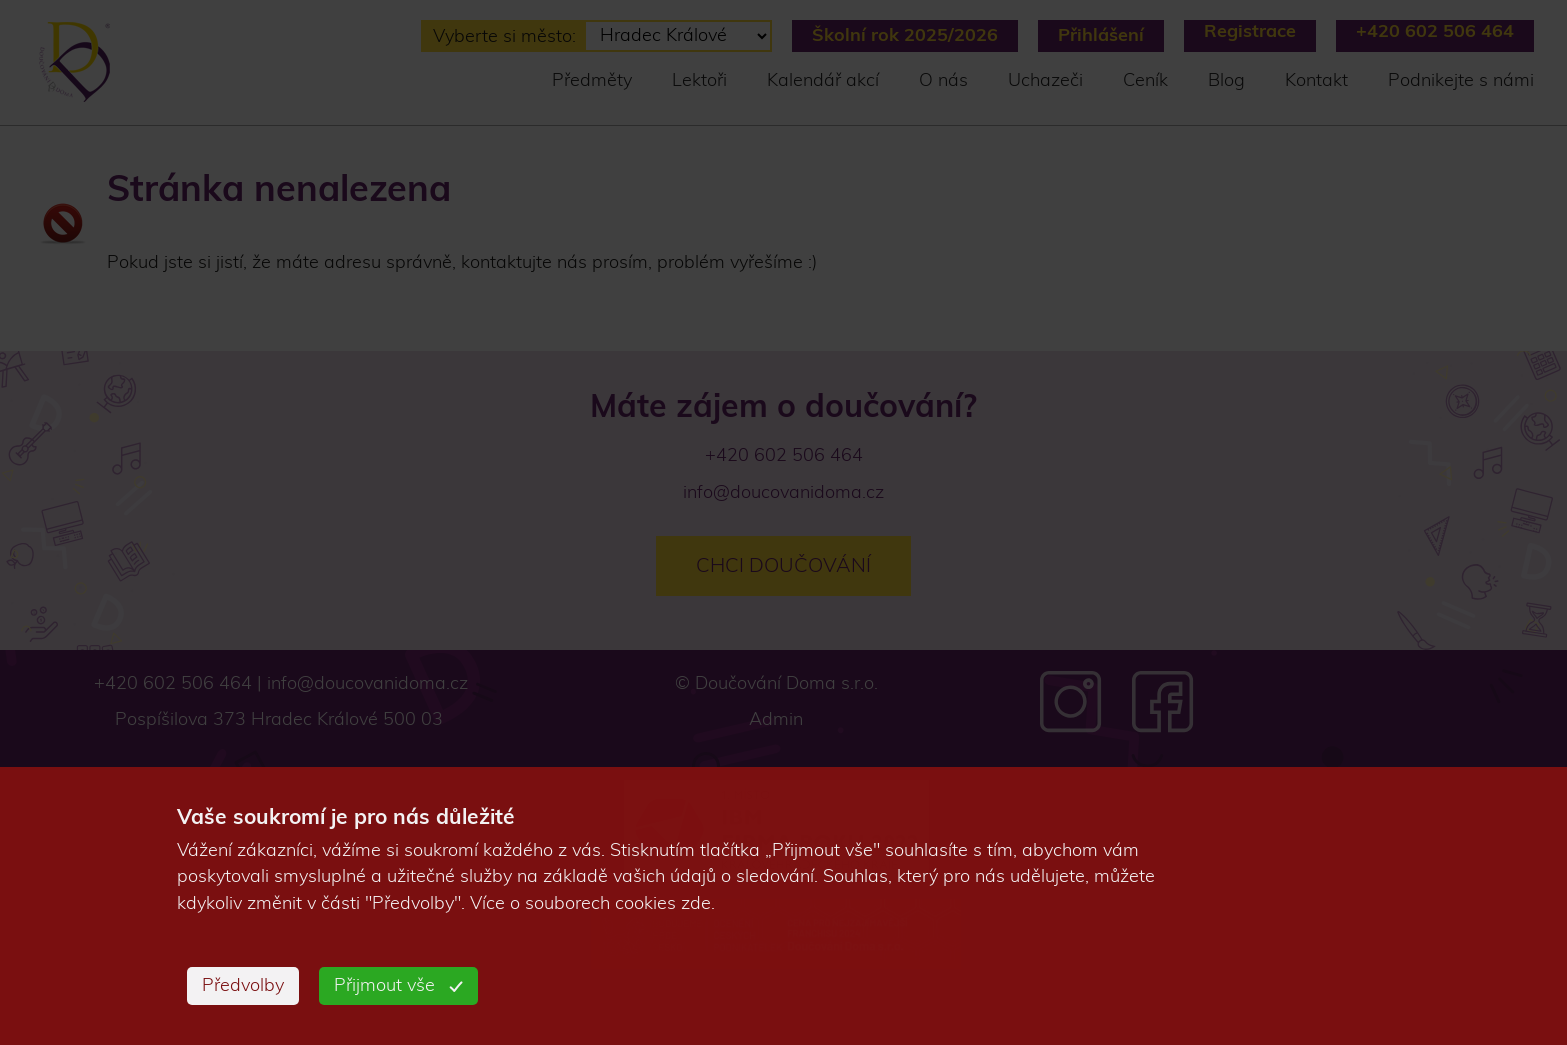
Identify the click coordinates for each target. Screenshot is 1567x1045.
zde (696, 904)
